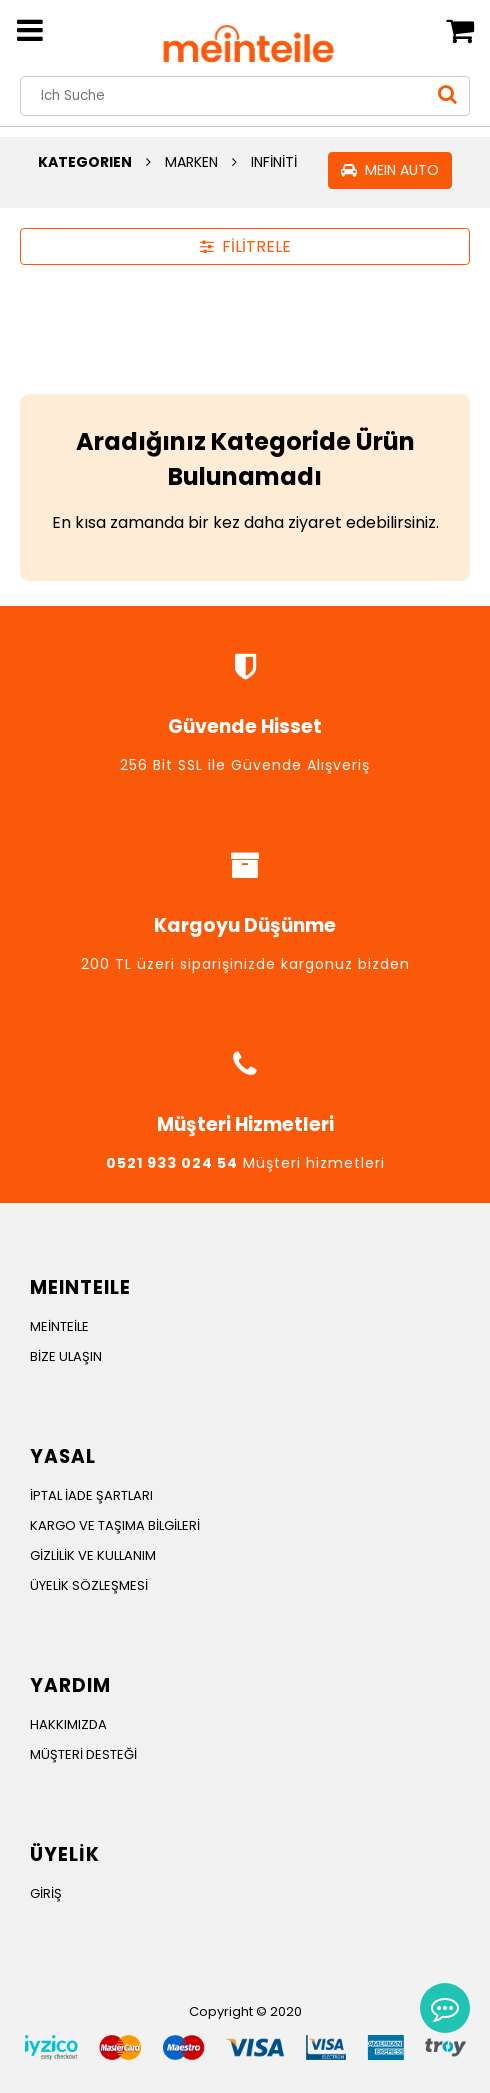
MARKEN (191, 162)
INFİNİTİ (274, 162)
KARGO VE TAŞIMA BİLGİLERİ (115, 1525)
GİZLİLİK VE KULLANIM (93, 1555)
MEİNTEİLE (59, 1326)
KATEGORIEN (85, 162)
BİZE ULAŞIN (66, 1356)
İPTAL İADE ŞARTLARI (91, 1495)
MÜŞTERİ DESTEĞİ (83, 1754)
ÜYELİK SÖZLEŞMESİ (89, 1585)
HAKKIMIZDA (68, 1724)
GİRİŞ (46, 1893)
